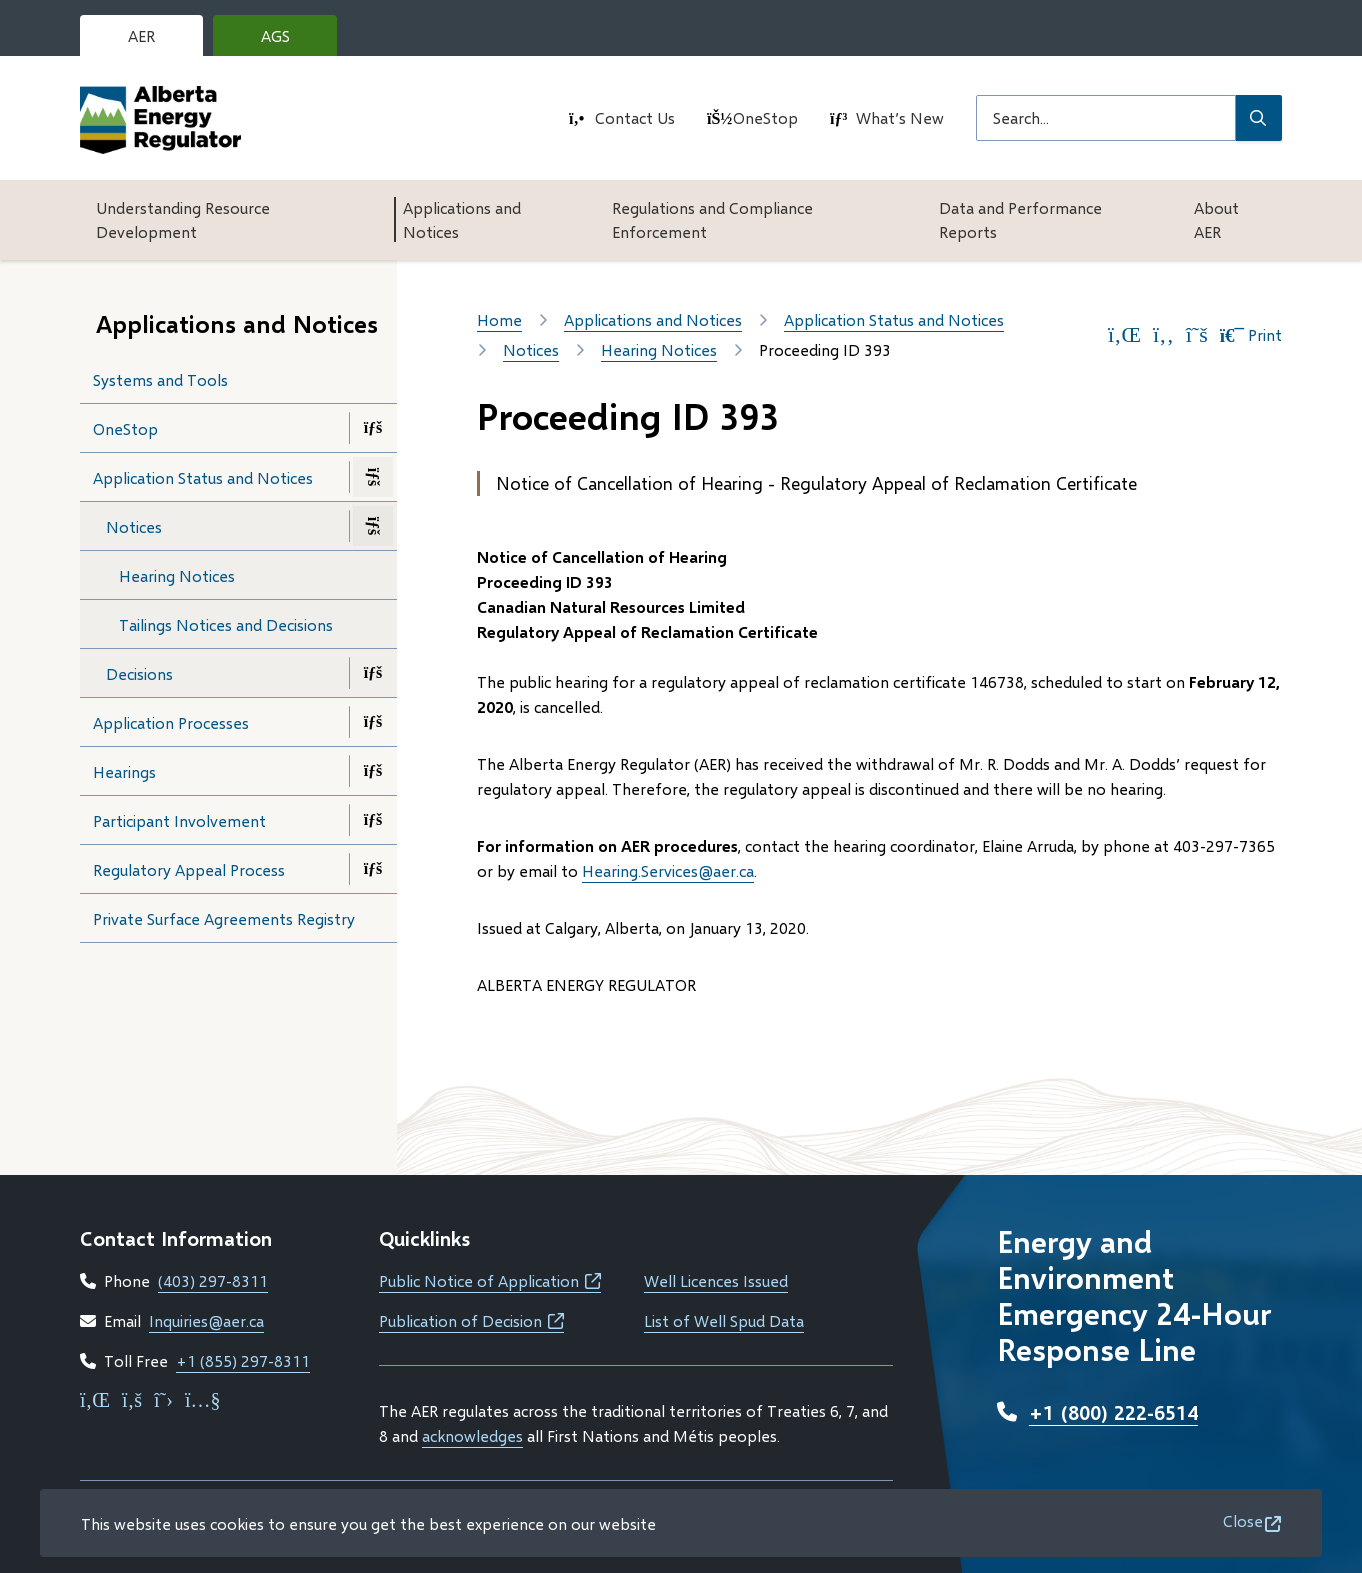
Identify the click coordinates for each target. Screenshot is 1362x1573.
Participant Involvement (179, 820)
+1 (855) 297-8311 (243, 1360)
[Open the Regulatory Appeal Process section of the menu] (373, 869)
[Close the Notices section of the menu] (373, 526)
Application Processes (171, 722)
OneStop (765, 117)
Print (1251, 335)
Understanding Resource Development (183, 219)
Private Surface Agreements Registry (224, 918)
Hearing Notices (177, 575)
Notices (134, 526)
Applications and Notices (462, 219)
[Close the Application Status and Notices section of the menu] (373, 477)
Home (499, 319)
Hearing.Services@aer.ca (668, 870)
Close (1243, 1520)
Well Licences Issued (716, 1280)
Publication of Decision (471, 1320)
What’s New (900, 117)
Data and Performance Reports (1020, 219)
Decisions (139, 673)
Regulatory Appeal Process (189, 869)
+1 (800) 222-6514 (1113, 1412)
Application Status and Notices (203, 477)
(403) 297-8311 (213, 1280)
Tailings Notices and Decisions (226, 624)
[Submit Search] (1259, 118)
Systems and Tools (160, 379)
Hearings (124, 771)
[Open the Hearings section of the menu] (373, 771)
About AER (1216, 219)
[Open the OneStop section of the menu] (373, 428)
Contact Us (635, 117)
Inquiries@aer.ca (206, 1320)
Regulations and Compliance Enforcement (712, 219)
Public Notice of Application (490, 1280)
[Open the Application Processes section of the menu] (373, 722)
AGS (291, 41)
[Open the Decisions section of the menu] (373, 673)
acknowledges (472, 1435)
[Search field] (1106, 118)
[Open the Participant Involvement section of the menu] (373, 820)
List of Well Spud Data (724, 1320)
